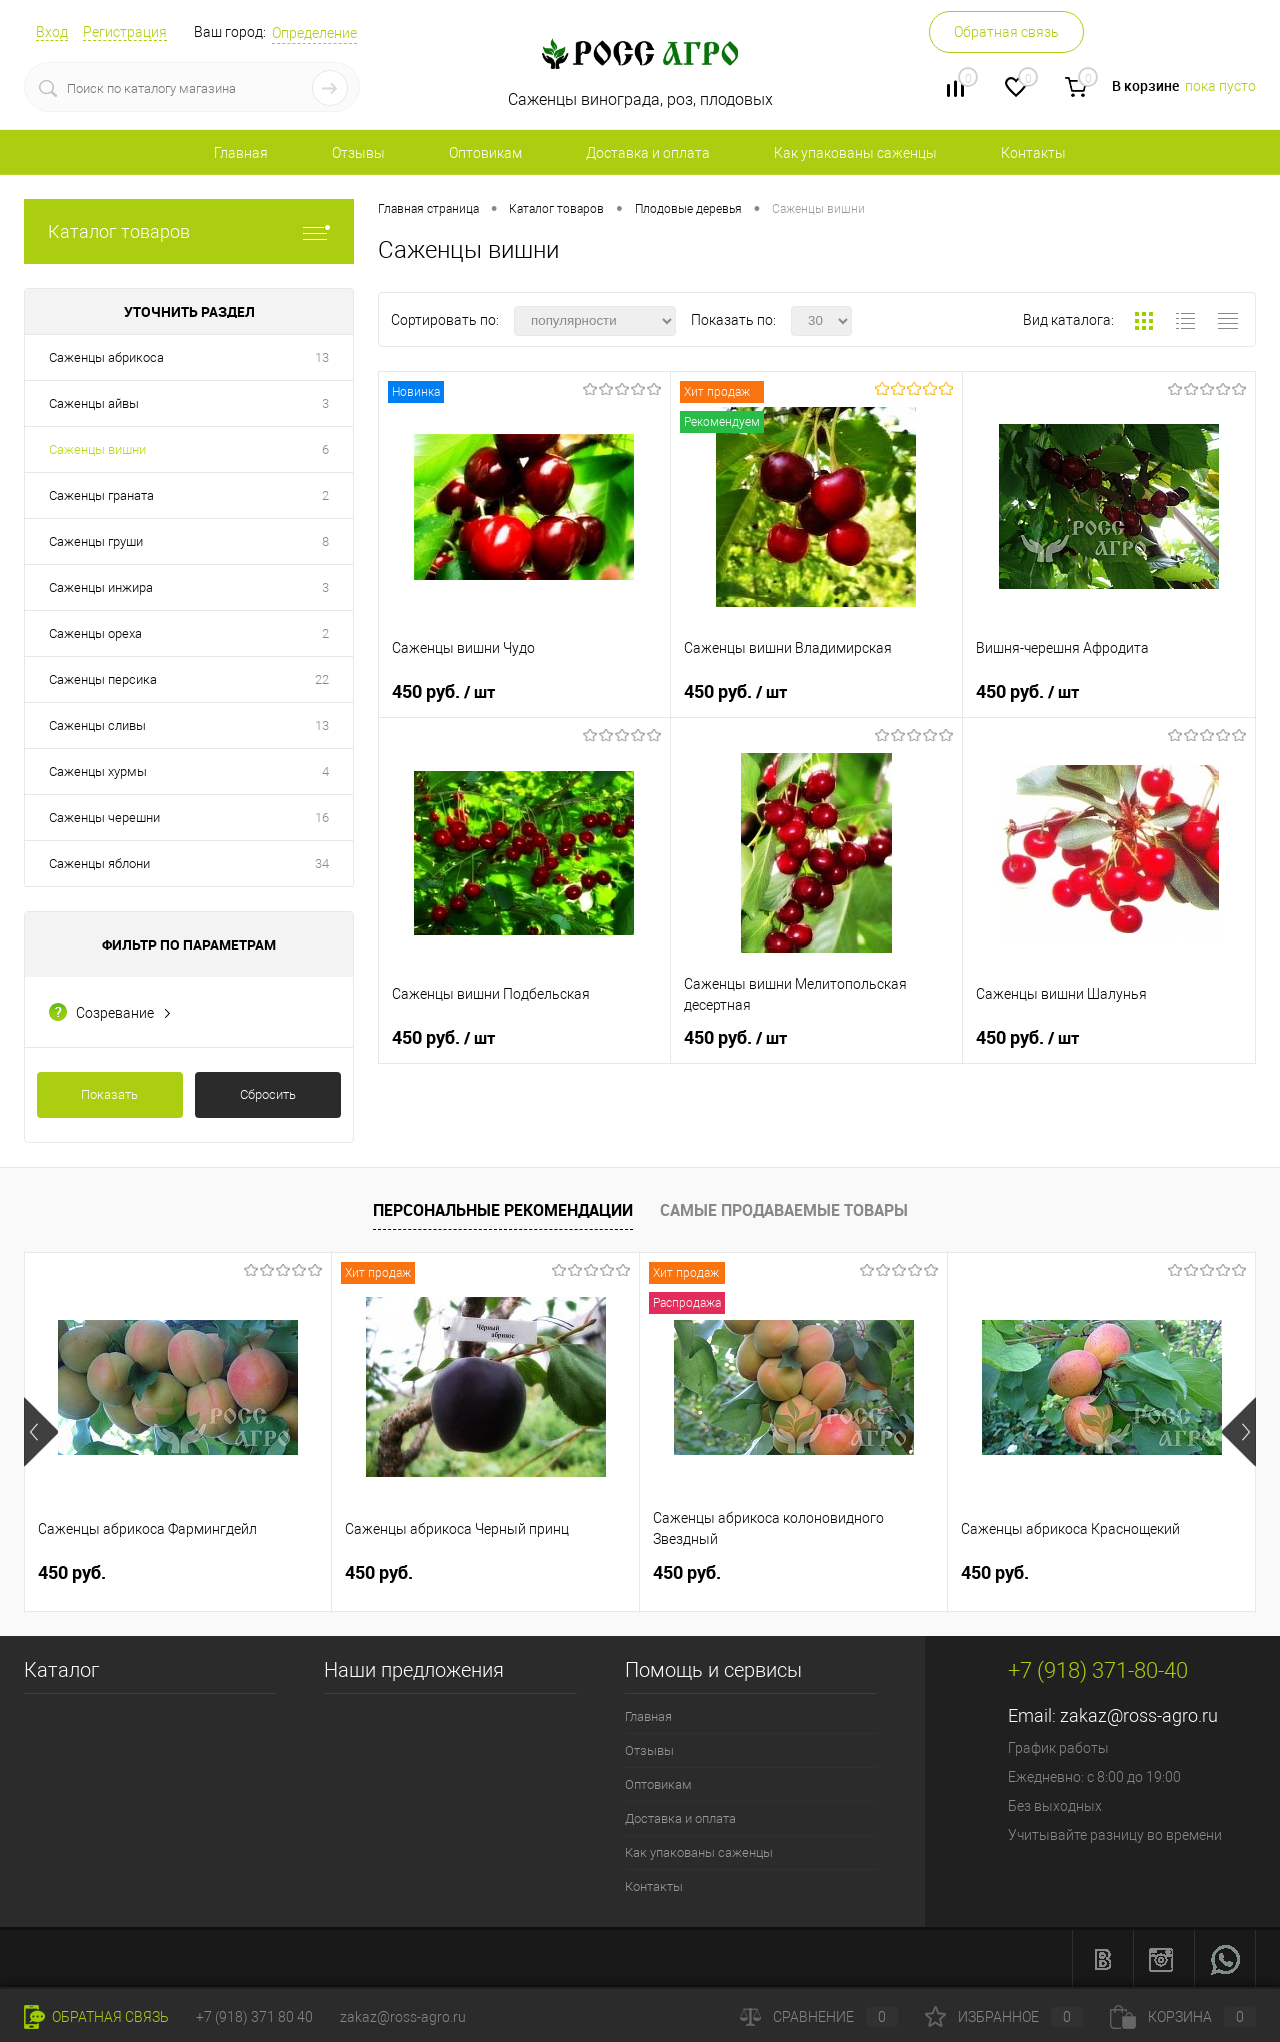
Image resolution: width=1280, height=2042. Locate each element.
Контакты (1033, 153)
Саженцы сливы (97, 725)
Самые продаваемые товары (784, 1210)
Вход (52, 32)
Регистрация (125, 32)
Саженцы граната (101, 495)
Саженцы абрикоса (106, 357)
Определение (314, 33)
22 (322, 679)
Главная (241, 153)
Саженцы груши (96, 541)
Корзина (1183, 2017)
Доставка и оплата (648, 153)
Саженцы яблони (99, 863)
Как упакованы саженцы (855, 153)
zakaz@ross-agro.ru (1139, 1715)
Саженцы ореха (95, 633)
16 (322, 817)
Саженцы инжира (101, 587)
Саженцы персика (103, 679)
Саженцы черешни (104, 817)
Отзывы (358, 153)
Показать (109, 1094)
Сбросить (268, 1094)
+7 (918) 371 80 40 (254, 2017)
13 (322, 357)
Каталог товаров (189, 231)
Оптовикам (485, 153)
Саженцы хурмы (98, 771)
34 (322, 863)
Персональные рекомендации (503, 1210)
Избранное (1004, 2017)
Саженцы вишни (97, 449)
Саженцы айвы (94, 403)
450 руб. (443, 692)
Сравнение (819, 2017)
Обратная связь (1006, 32)
